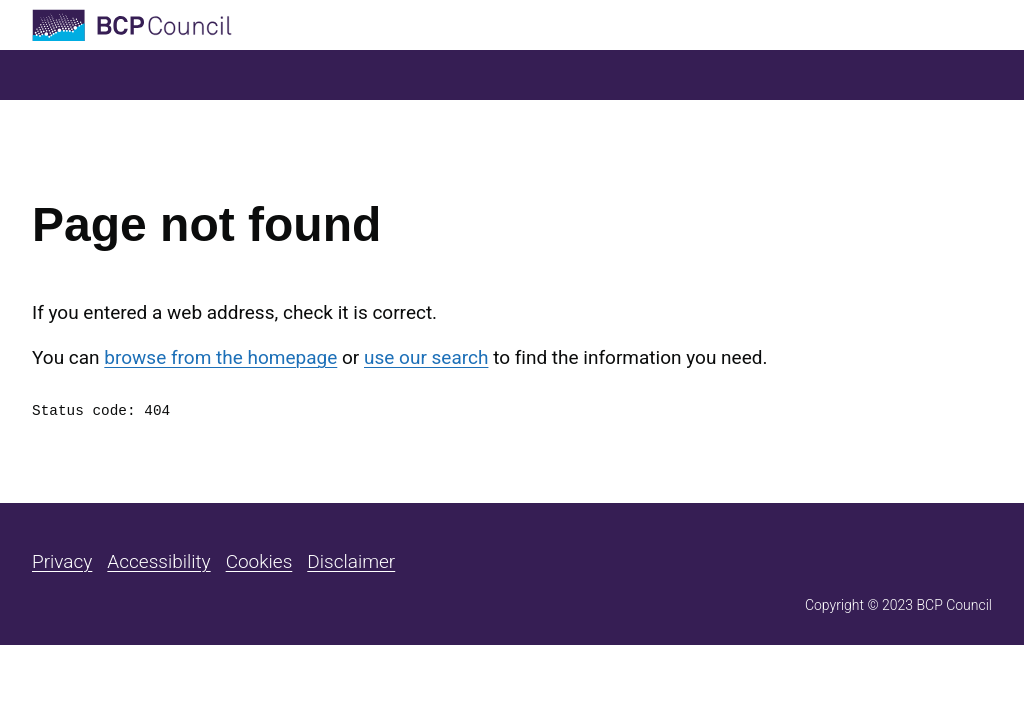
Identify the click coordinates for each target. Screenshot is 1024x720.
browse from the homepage (220, 357)
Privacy (62, 561)
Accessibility (158, 561)
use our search (426, 357)
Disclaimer (351, 561)
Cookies (259, 561)
